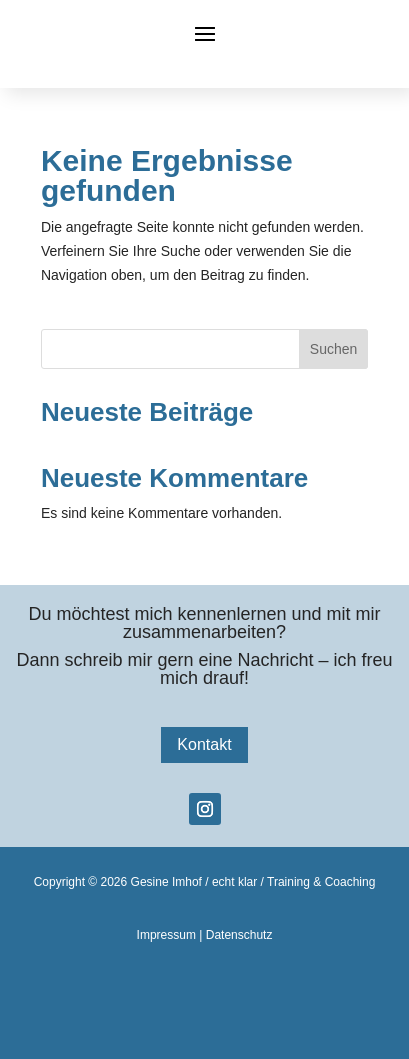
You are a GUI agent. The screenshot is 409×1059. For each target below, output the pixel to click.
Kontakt (204, 744)
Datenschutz (239, 935)
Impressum (166, 935)
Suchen (333, 349)
